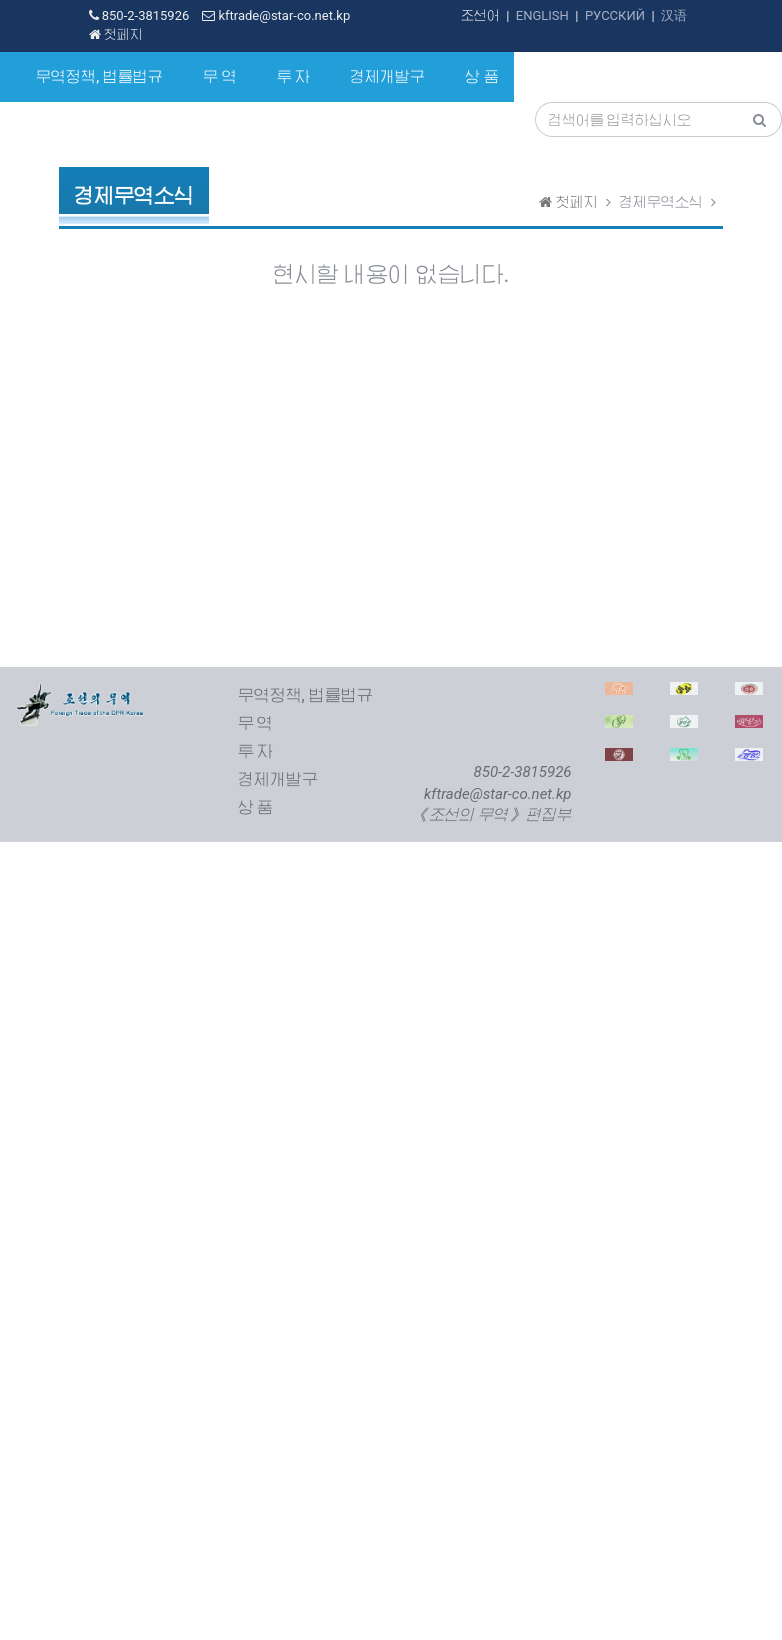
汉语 (674, 15)
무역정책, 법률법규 (99, 77)
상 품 (482, 77)
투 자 (294, 77)
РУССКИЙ (615, 15)
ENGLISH (542, 15)
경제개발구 (387, 77)
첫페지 (116, 34)
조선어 (480, 15)
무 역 (220, 77)
